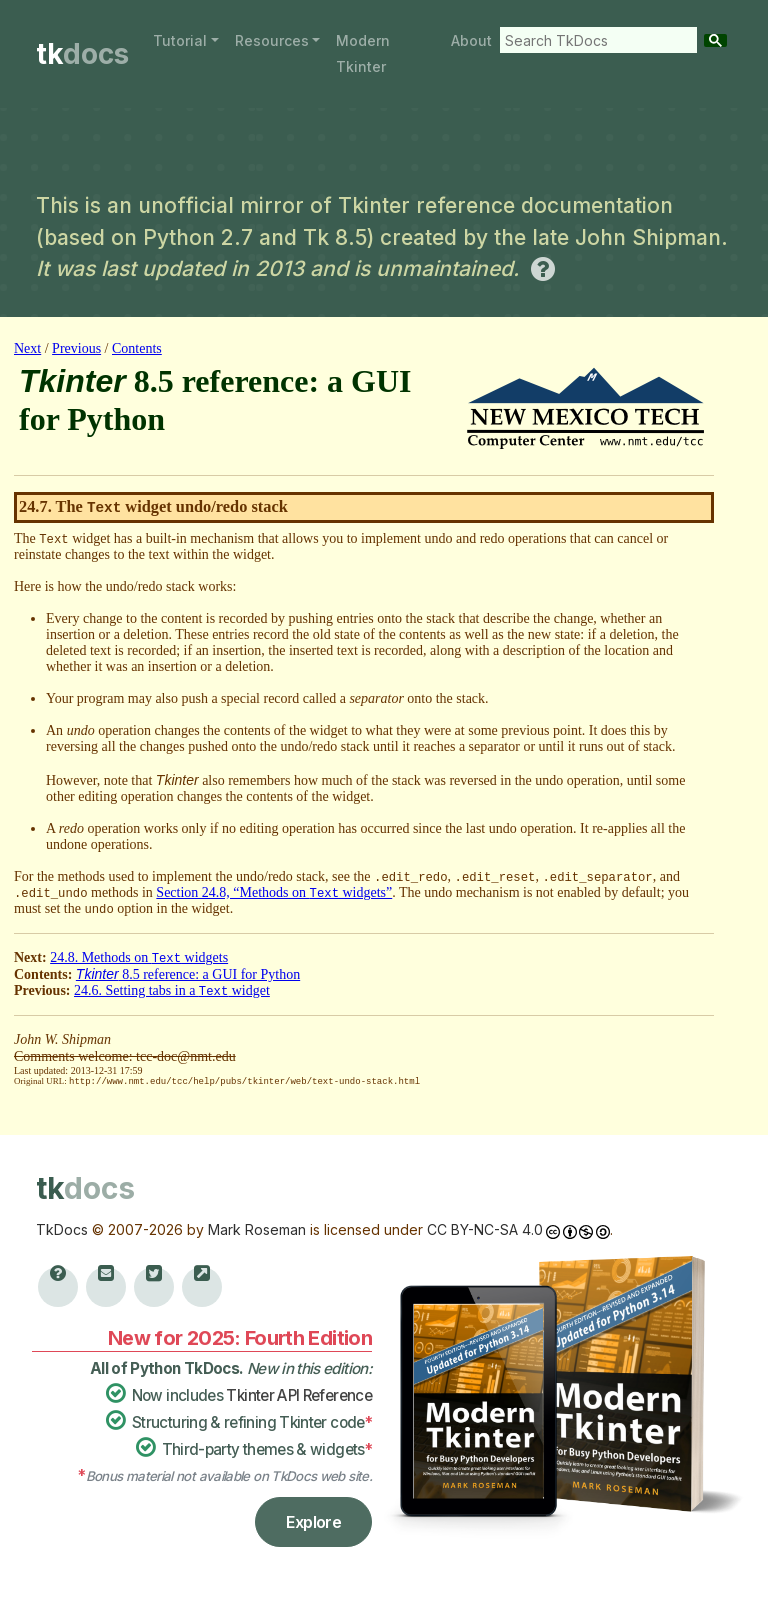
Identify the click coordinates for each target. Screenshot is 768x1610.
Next (27, 348)
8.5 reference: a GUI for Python (188, 974)
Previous (76, 348)
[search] (594, 40)
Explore (313, 1521)
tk (82, 54)
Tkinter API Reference (299, 1394)
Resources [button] (272, 40)
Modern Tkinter (363, 53)
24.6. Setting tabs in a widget (172, 990)
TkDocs (62, 1228)
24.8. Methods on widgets (139, 957)
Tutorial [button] (180, 40)
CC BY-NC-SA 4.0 (485, 1228)
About (471, 40)
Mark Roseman (257, 1228)
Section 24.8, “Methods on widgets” (274, 892)
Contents (137, 348)
